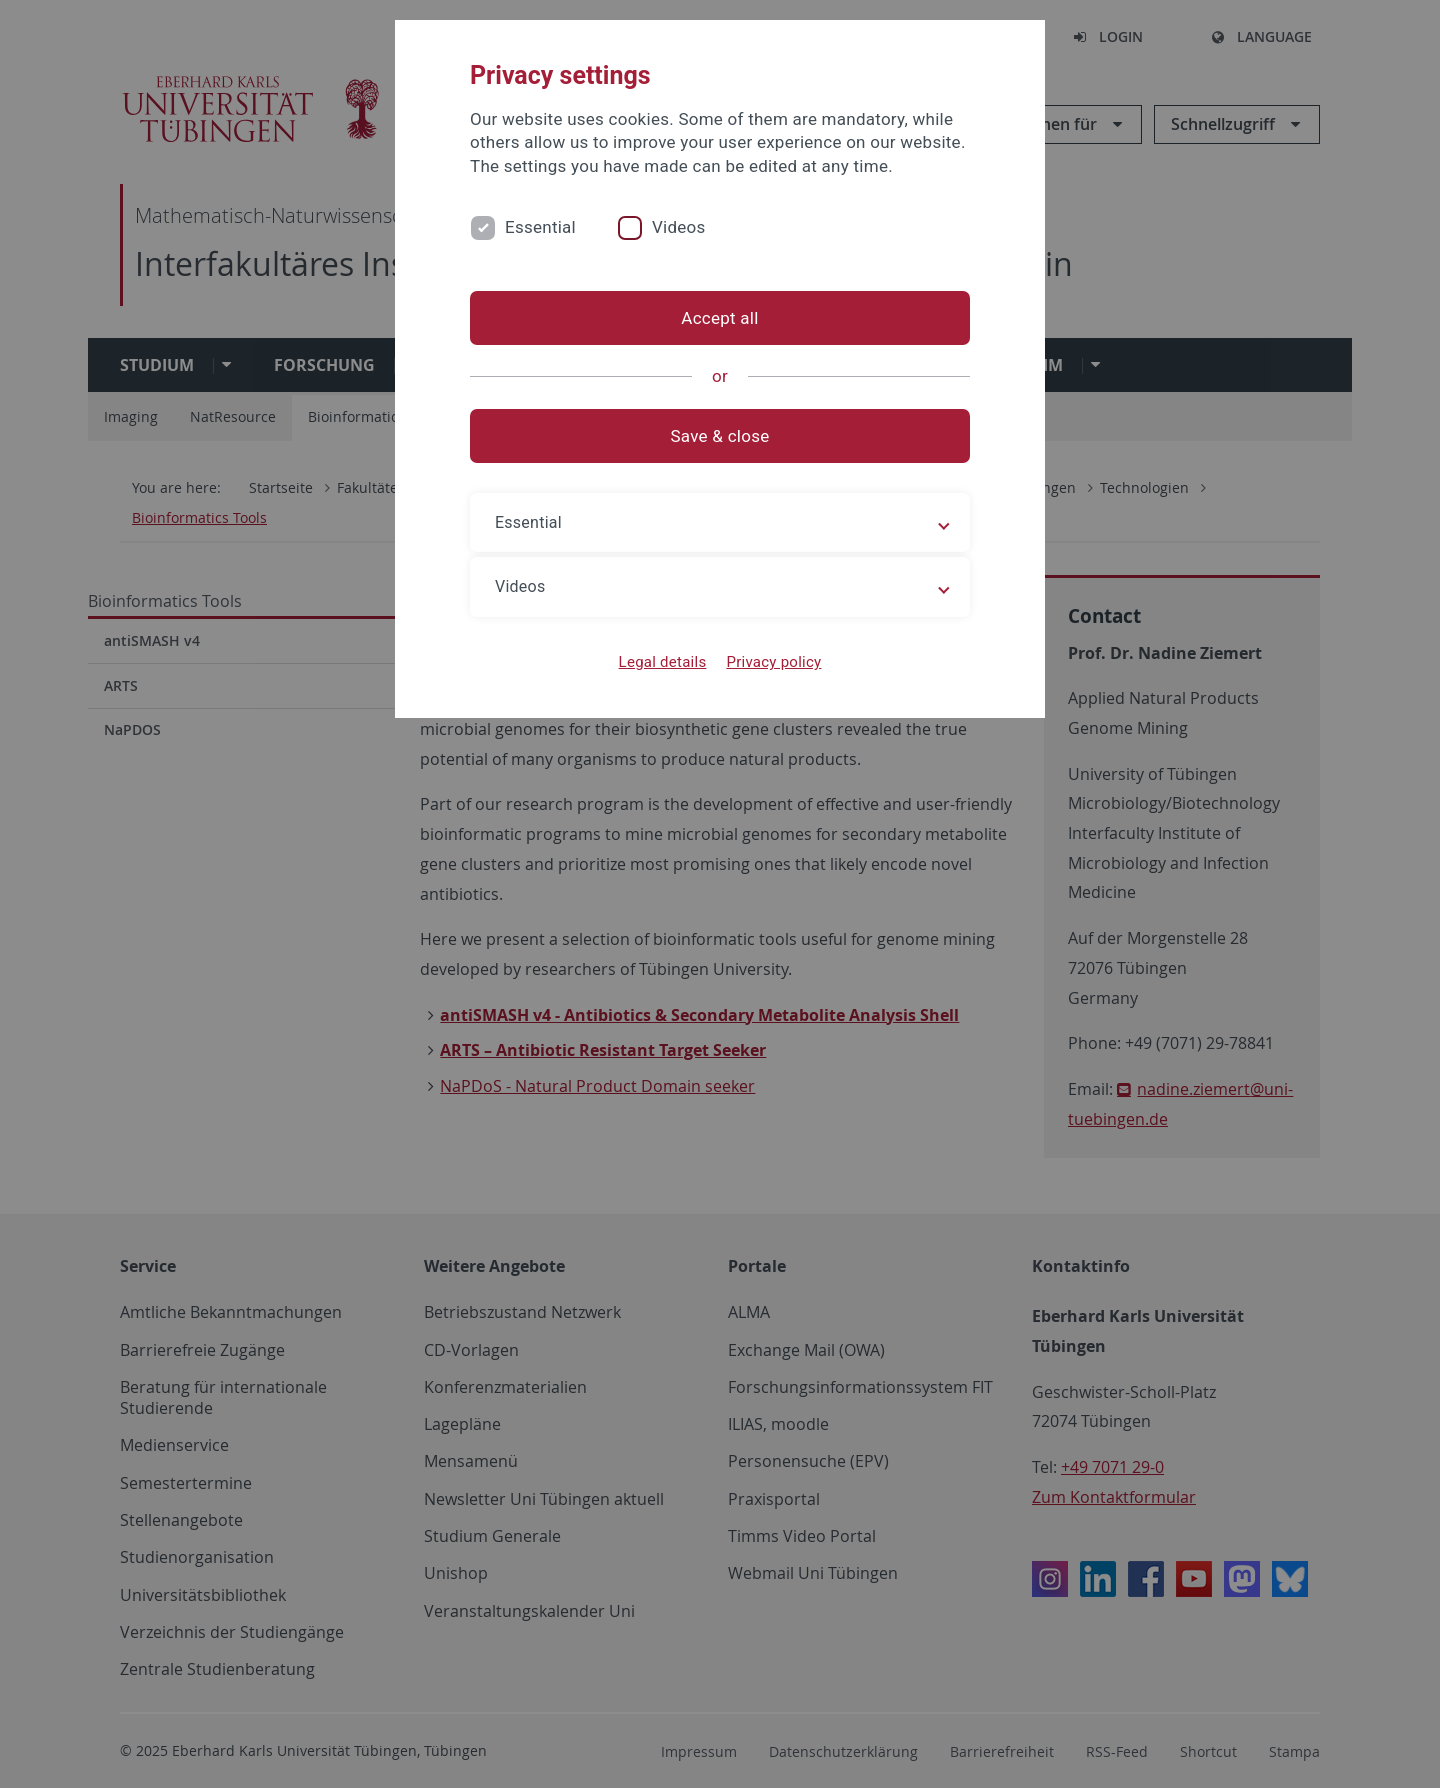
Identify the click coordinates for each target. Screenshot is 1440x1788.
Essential (540, 227)
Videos (679, 227)
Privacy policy (773, 662)
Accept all (719, 318)
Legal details (663, 662)
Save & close (720, 436)
